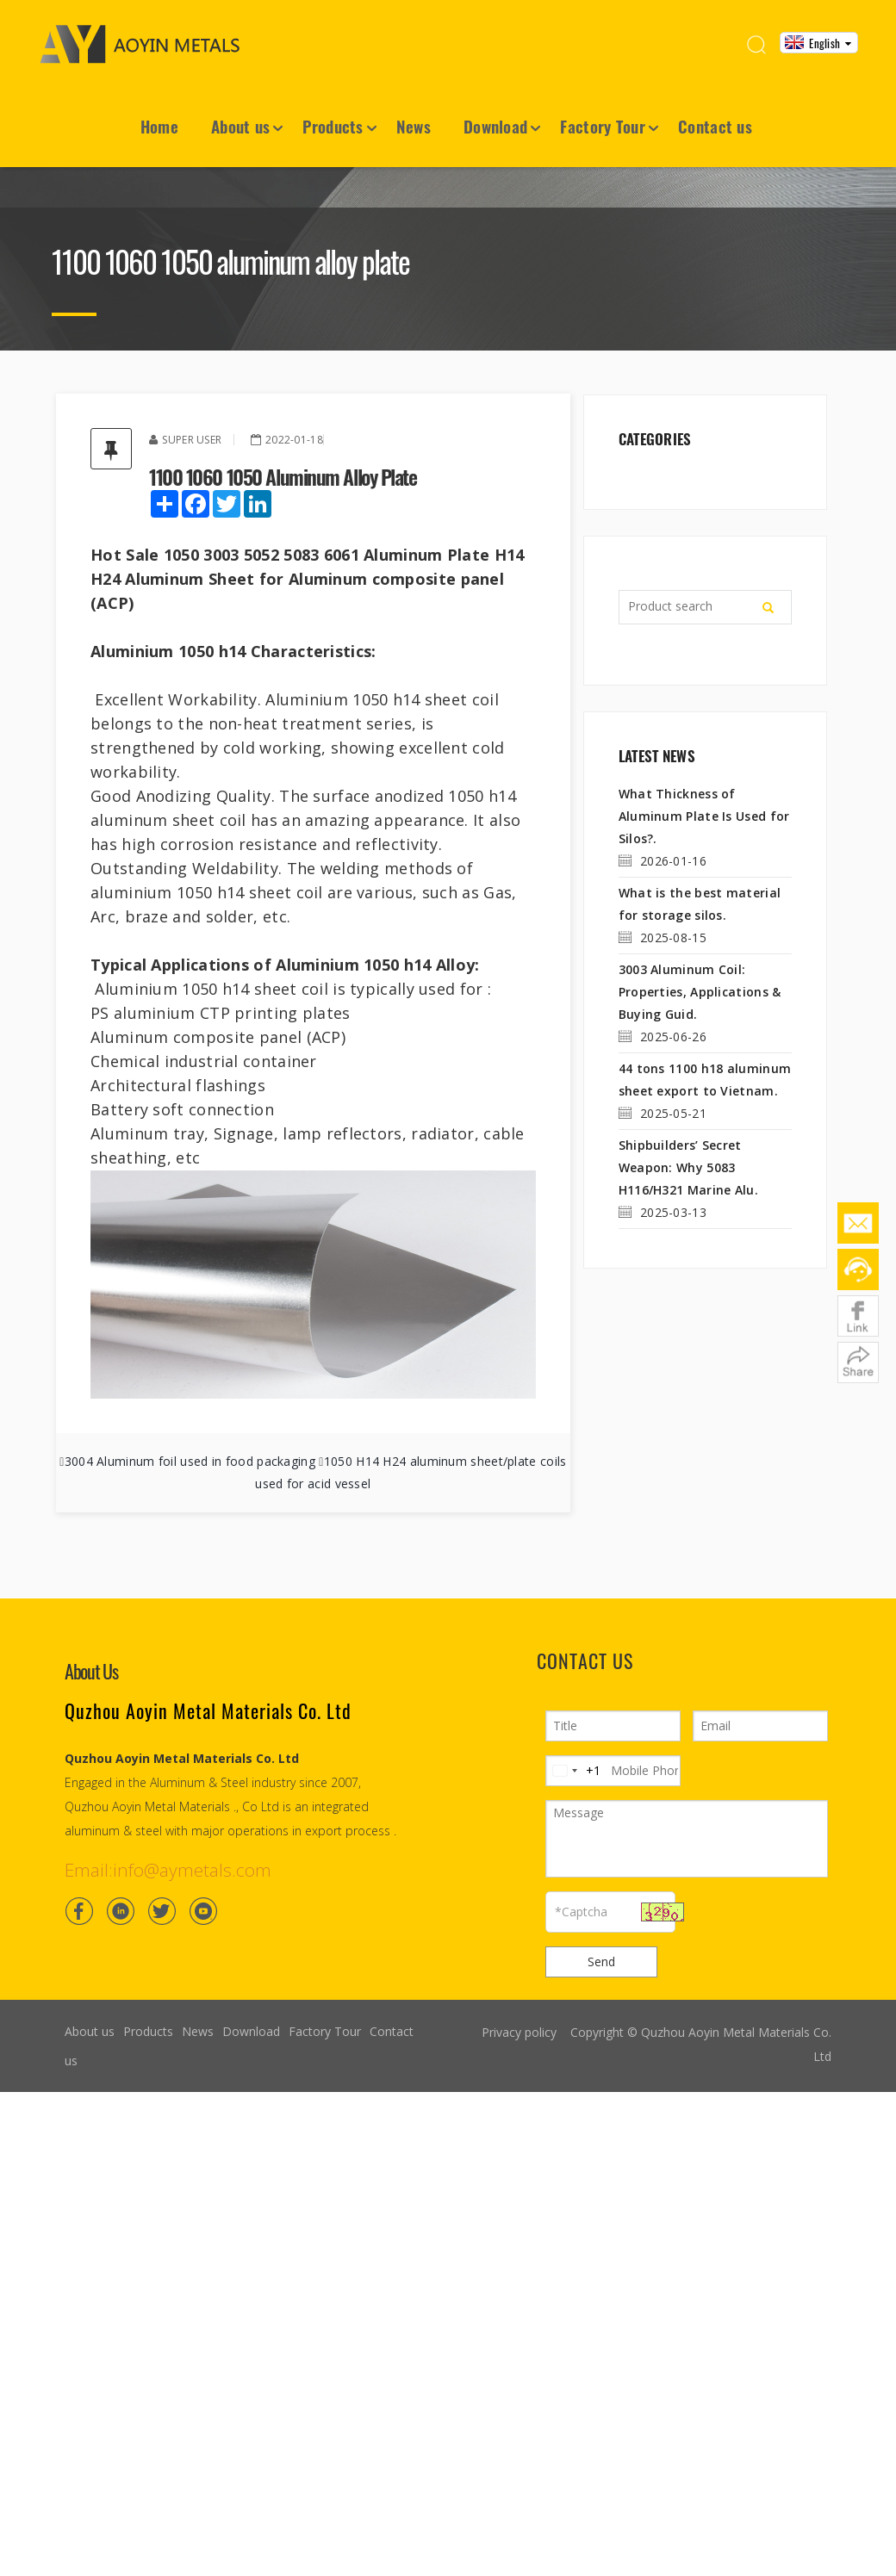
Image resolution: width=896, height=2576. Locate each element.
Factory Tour (602, 126)
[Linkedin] (120, 1911)
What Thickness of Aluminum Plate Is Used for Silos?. (704, 816)
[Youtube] (203, 1911)
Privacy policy (519, 2032)
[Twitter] (162, 1911)
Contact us (715, 126)
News (413, 126)
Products (332, 126)
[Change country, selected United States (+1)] (573, 1770)
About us (240, 126)
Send (601, 1961)
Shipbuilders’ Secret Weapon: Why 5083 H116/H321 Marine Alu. (688, 1167)
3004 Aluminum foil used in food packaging (190, 1461)
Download (495, 126)
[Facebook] (79, 1911)
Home (159, 126)
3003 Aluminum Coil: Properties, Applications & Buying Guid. (700, 991)
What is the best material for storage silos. (700, 904)
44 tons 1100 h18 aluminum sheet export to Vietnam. (705, 1079)
